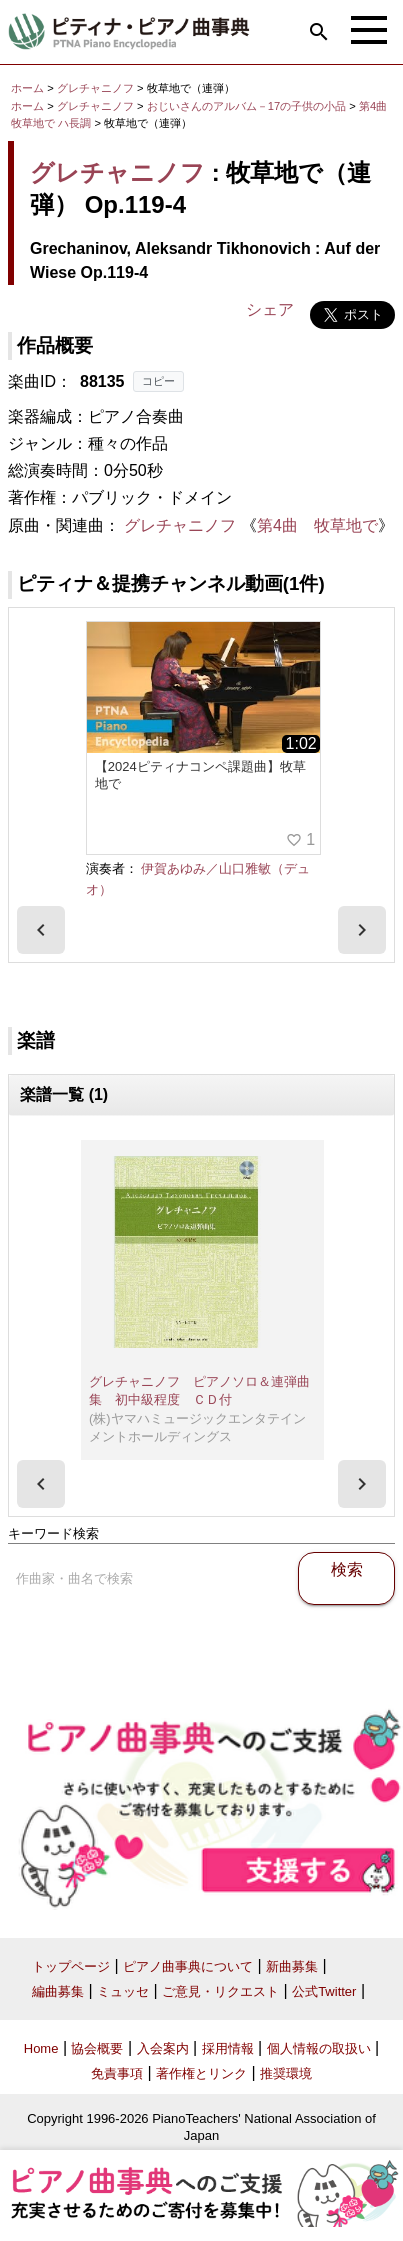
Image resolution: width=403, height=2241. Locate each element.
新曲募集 (292, 1966)
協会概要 (97, 2048)
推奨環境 (286, 2073)
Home (41, 2048)
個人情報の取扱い (319, 2048)
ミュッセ (123, 1991)
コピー (158, 381)
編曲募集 (58, 1991)
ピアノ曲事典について (188, 1966)
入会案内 (163, 2048)
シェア (270, 309)
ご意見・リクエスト (220, 1991)
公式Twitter (324, 1991)
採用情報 (228, 2048)
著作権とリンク (201, 2073)
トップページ (71, 1966)
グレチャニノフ (95, 88)
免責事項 (117, 2073)
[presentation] (41, 930)
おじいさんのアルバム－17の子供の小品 (248, 106)
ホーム (27, 88)
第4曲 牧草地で (317, 525)
